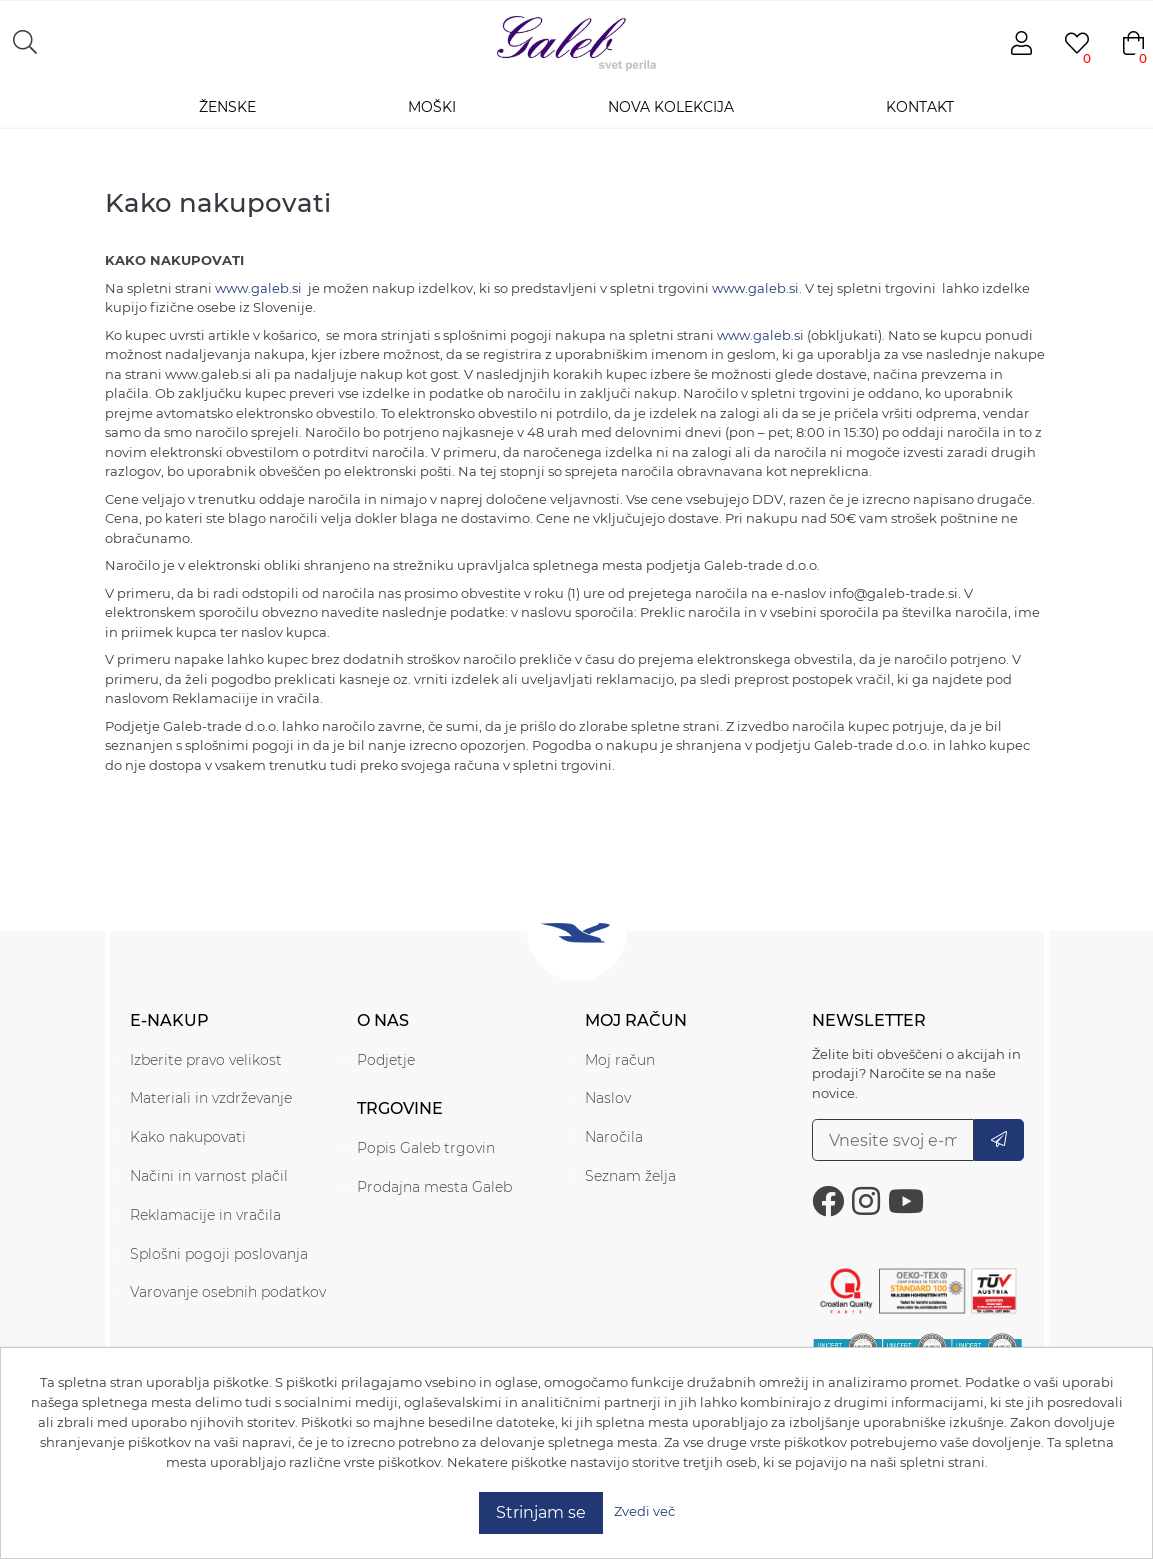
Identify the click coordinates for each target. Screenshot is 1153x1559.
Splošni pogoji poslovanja (219, 1254)
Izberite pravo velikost (206, 1060)
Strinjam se (541, 1512)
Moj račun (620, 1060)
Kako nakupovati (188, 1137)
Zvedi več (644, 1511)
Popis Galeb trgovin (426, 1148)
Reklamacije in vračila (205, 1215)
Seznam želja (630, 1176)
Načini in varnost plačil (209, 1176)
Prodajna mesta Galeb (434, 1187)
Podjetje (386, 1060)
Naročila (614, 1137)
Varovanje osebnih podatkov (228, 1292)
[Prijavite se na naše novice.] (893, 1140)
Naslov (608, 1098)
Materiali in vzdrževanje (211, 1098)
